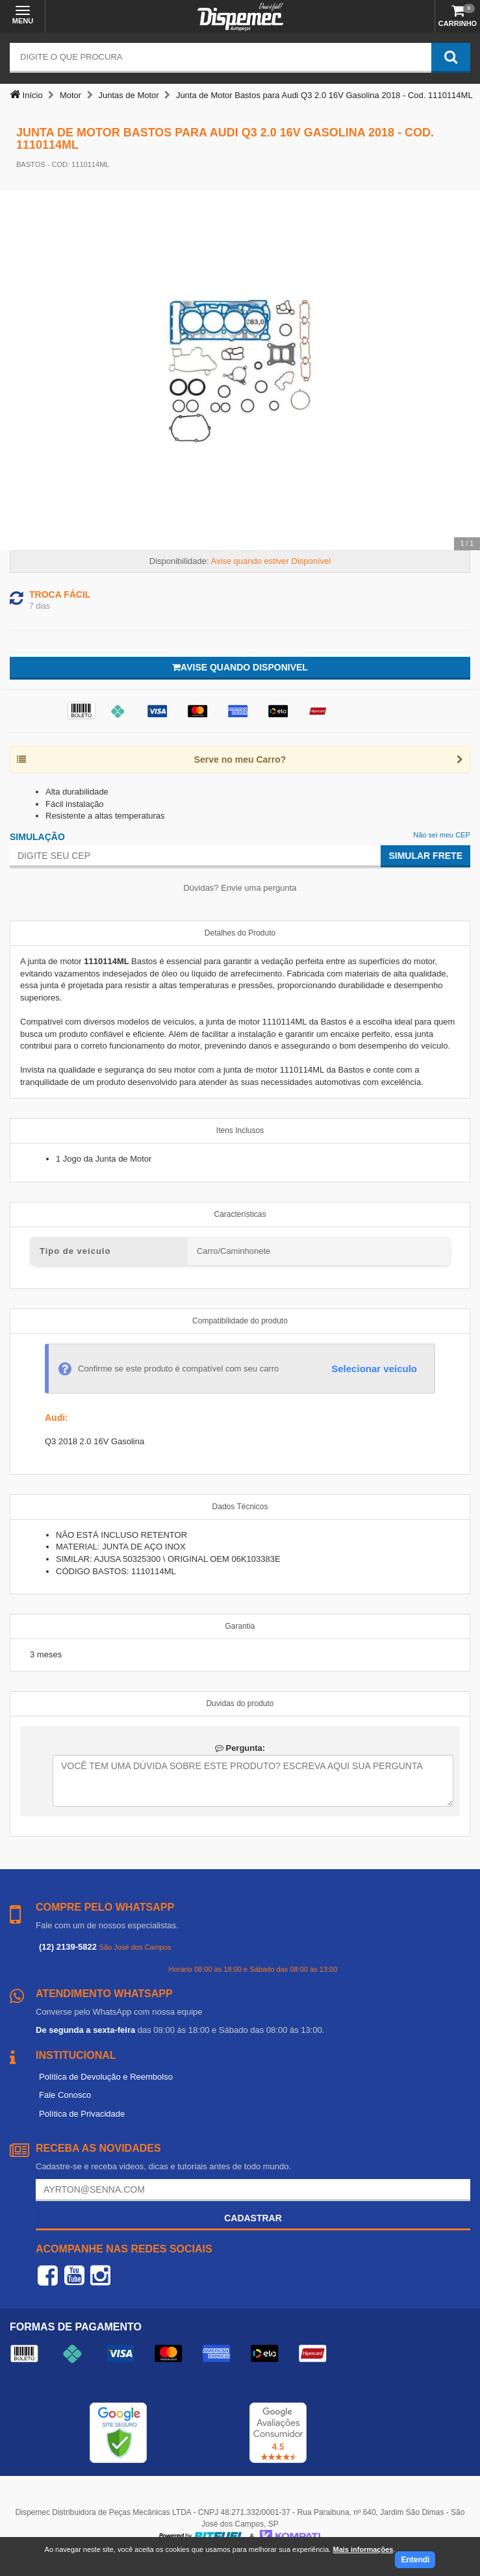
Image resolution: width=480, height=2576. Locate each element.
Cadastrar (253, 2218)
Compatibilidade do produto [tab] (240, 1320)
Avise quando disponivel (240, 667)
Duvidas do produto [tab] (239, 1703)
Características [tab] (240, 1214)
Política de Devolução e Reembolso (106, 2077)
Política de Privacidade (82, 2114)
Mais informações (363, 2549)
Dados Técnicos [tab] (240, 1506)
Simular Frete (425, 855)
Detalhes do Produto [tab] (240, 932)
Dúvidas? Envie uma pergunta (239, 888)
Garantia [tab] (240, 1626)
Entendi (415, 2559)
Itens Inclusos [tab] (240, 1130)
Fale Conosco (65, 2095)
